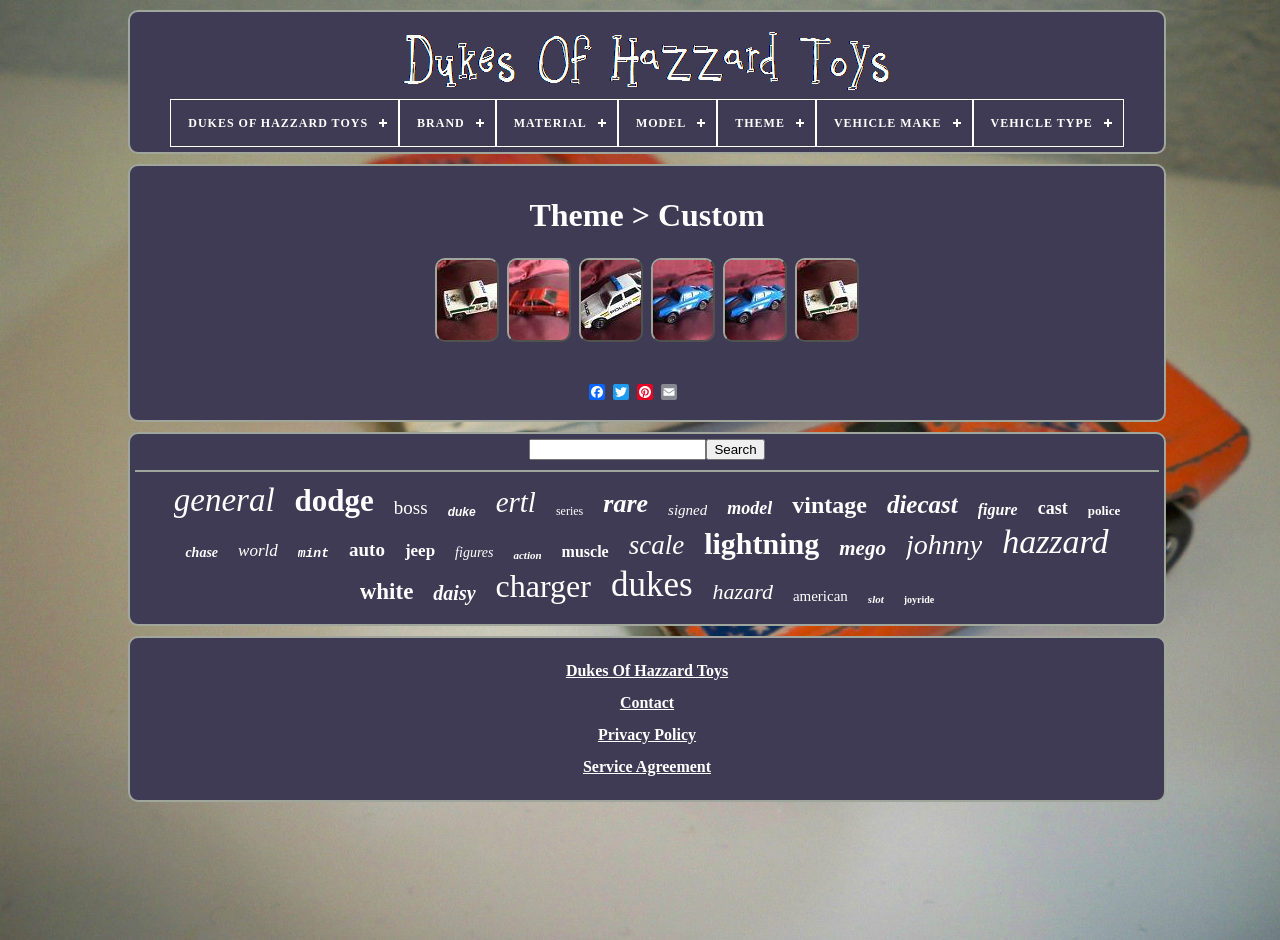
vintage (829, 505)
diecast (922, 504)
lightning (761, 543)
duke (462, 512)
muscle (585, 551)
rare (625, 503)
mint (313, 553)
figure (998, 509)
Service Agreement (647, 766)
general (224, 500)
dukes (652, 584)
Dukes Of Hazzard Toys (647, 670)
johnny (944, 544)
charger (543, 586)
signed (687, 510)
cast (1053, 508)
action (527, 555)
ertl (516, 502)
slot (876, 599)
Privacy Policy (647, 734)
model (749, 508)
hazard (743, 591)
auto (367, 549)
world (258, 550)
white (387, 591)
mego (862, 548)
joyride (919, 599)
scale (656, 545)
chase (201, 552)
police (1104, 510)
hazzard (1055, 541)
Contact (647, 702)
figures (474, 552)
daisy (454, 593)
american (820, 596)
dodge (334, 500)
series (569, 511)
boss (411, 507)
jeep (420, 550)
